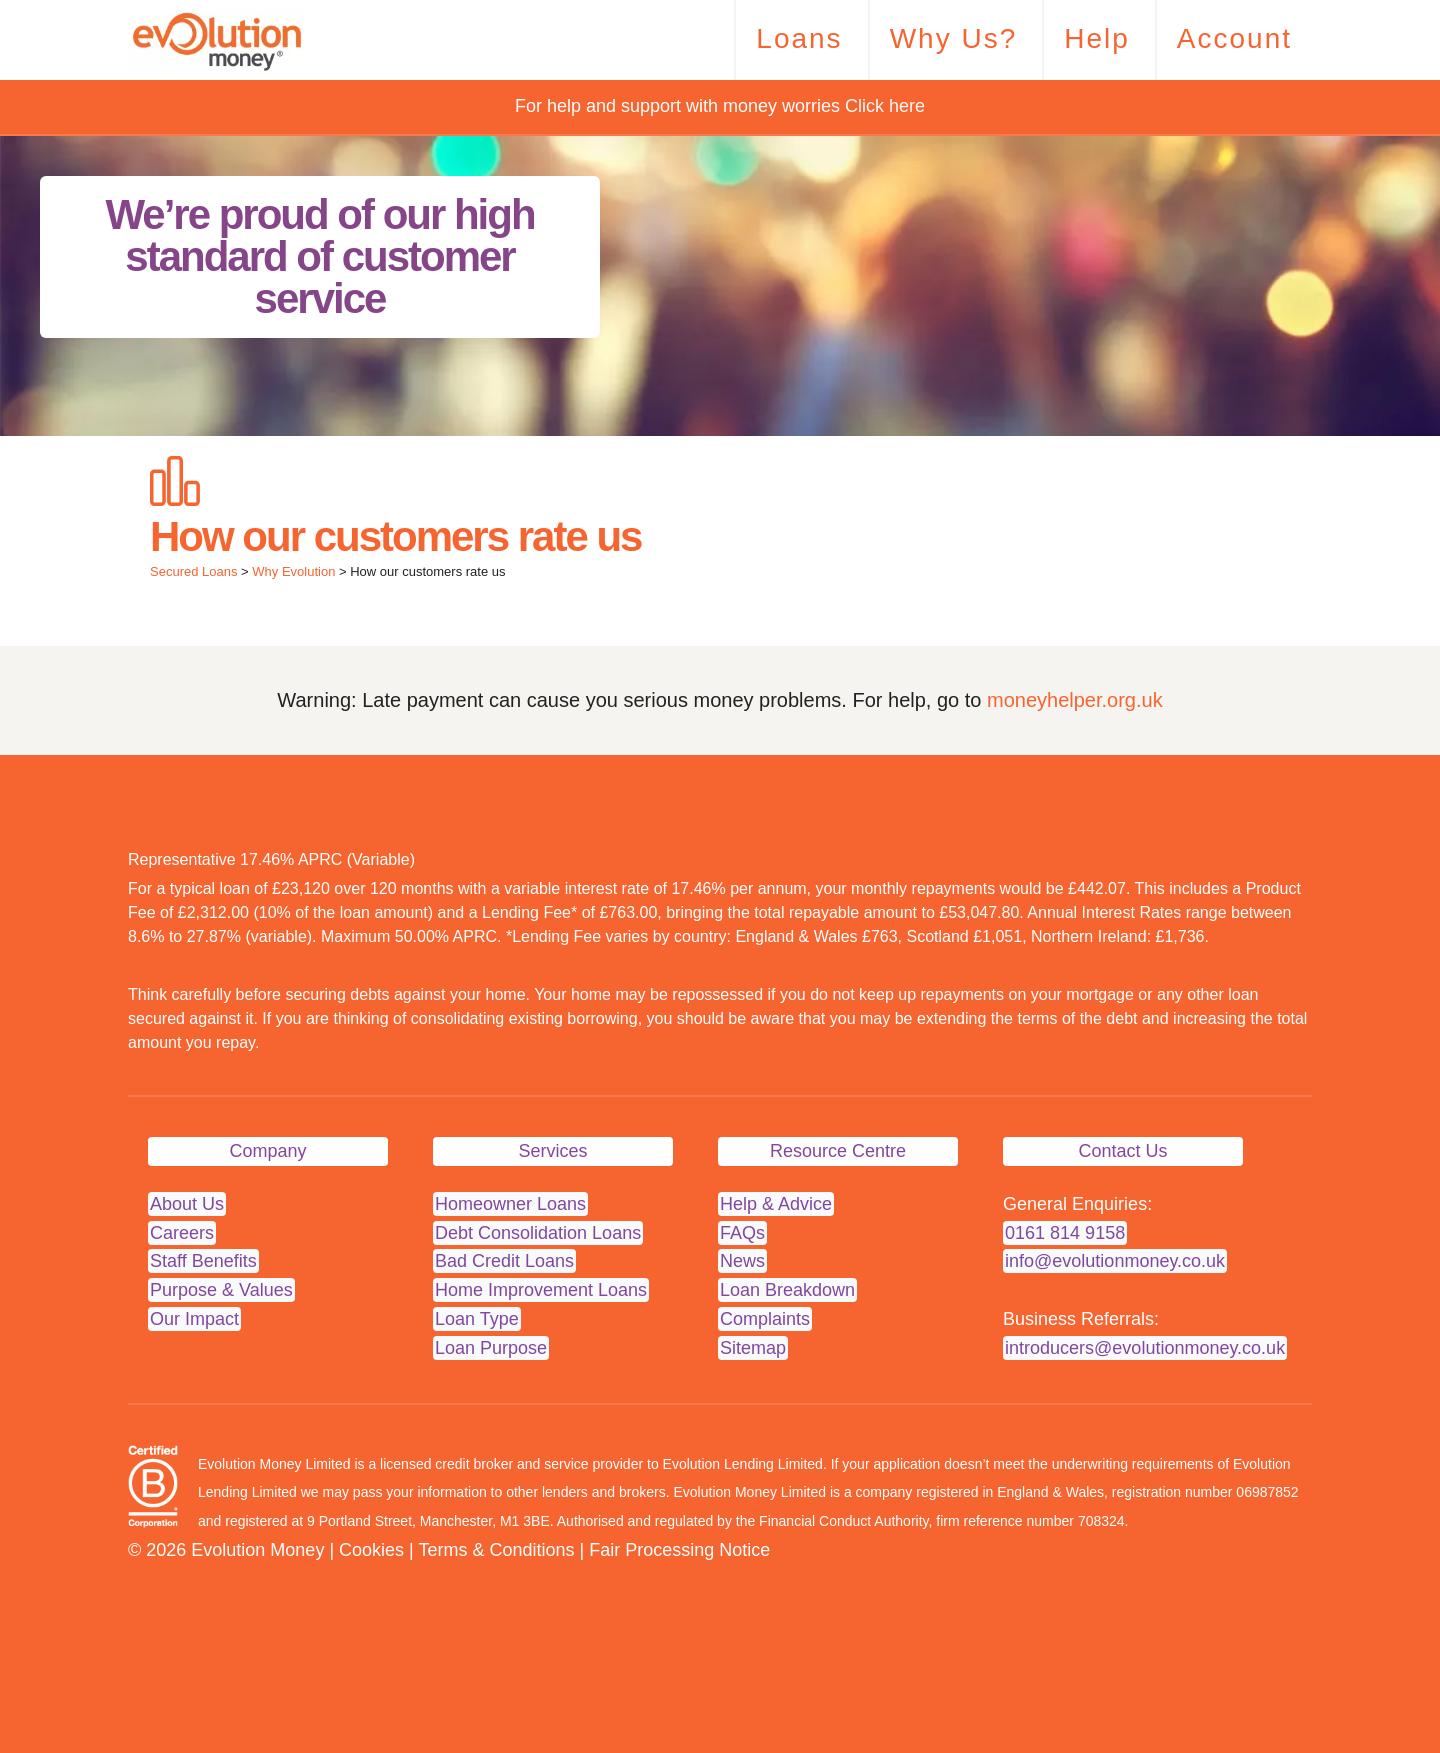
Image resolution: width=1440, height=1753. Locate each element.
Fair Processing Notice (679, 1550)
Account (1234, 38)
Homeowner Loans (510, 1204)
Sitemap (753, 1348)
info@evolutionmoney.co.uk (1115, 1261)
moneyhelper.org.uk (1075, 700)
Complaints (765, 1319)
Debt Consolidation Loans (538, 1233)
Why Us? (954, 38)
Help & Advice (776, 1204)
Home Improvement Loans (541, 1290)
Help (1097, 38)
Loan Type (477, 1319)
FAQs (742, 1233)
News (742, 1261)
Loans (799, 38)
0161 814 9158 (1065, 1233)
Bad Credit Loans (504, 1261)
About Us (187, 1204)
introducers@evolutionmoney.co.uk (1145, 1348)
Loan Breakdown (787, 1290)
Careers (182, 1233)
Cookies (371, 1550)
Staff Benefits (203, 1261)
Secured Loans (193, 571)
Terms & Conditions (496, 1550)
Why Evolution (293, 571)
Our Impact (194, 1319)
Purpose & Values (221, 1290)
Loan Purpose (491, 1348)
